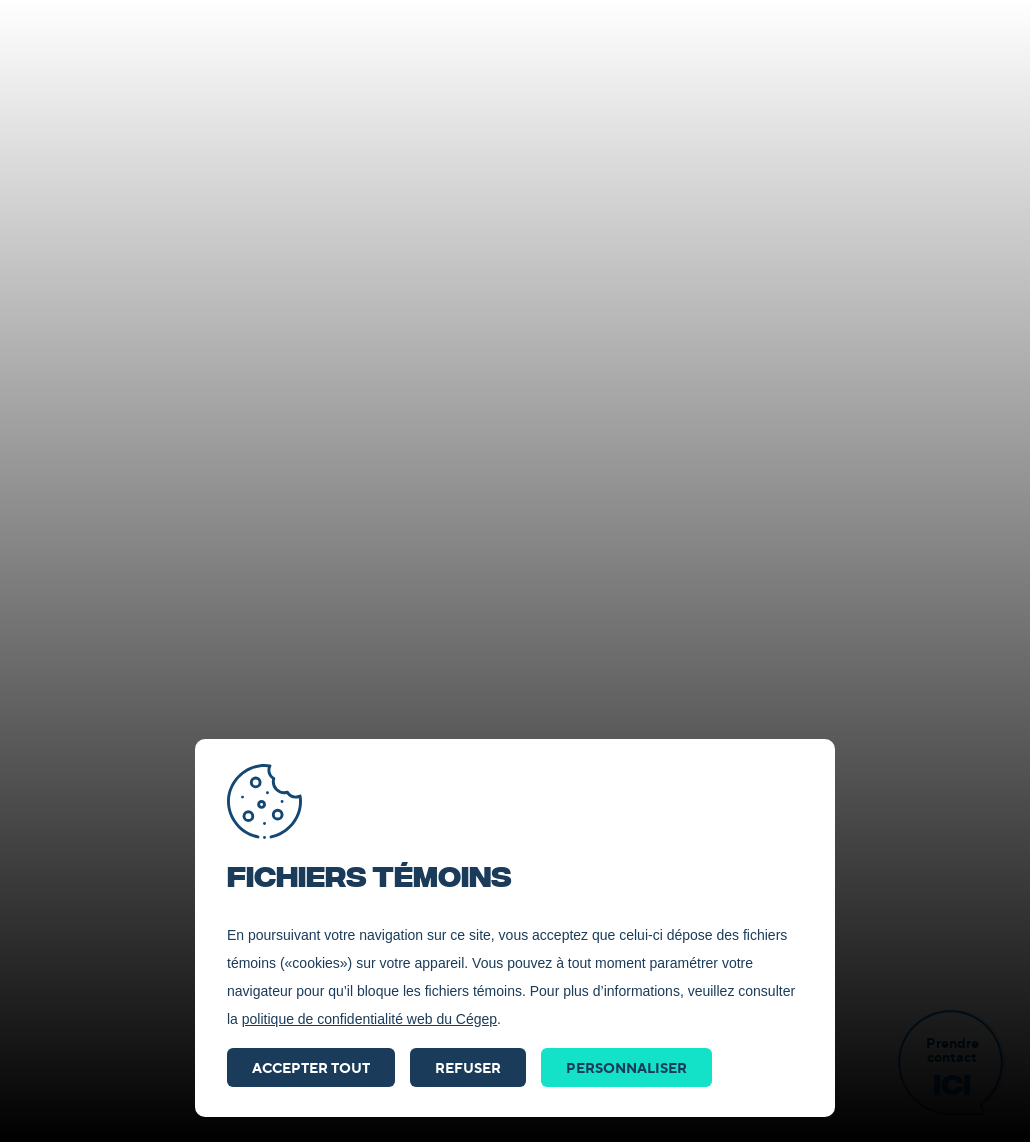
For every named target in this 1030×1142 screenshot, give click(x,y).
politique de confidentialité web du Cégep (369, 1019)
